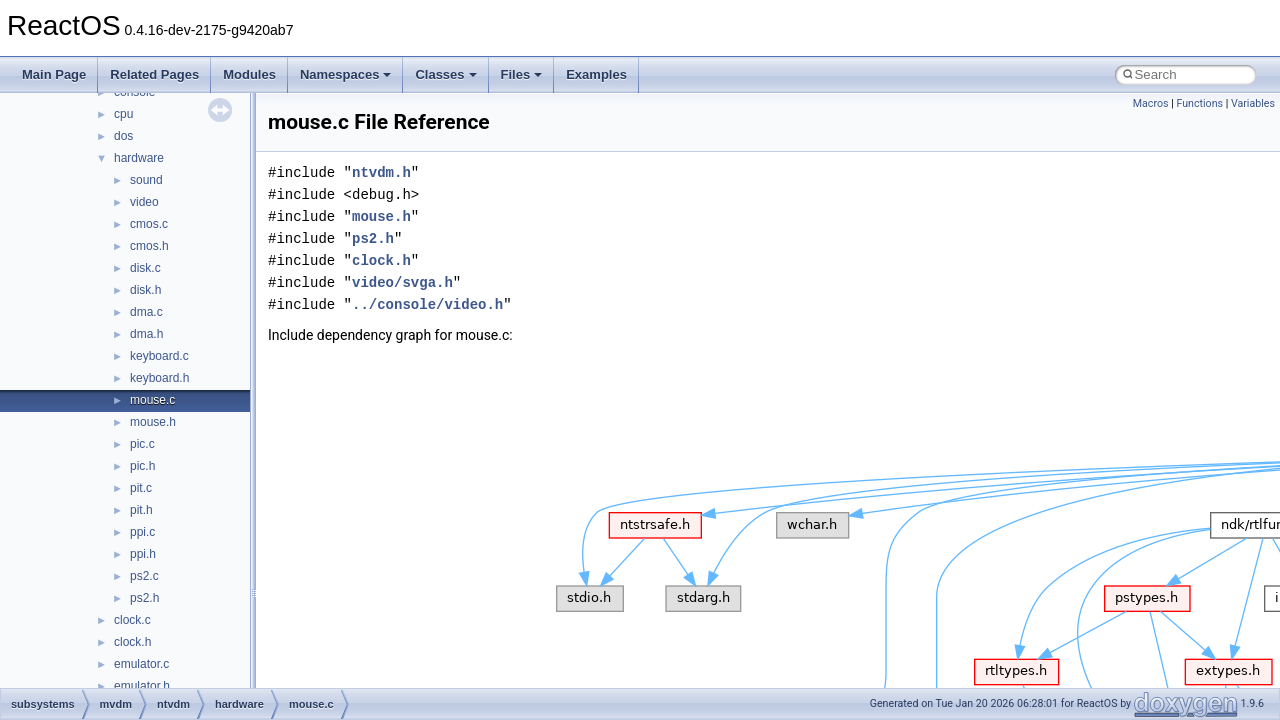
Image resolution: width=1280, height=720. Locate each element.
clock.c (132, 620)
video (144, 202)
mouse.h (153, 422)
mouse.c (152, 400)
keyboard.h (159, 378)
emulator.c (141, 664)
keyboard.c (159, 356)
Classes (445, 74)
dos (123, 136)
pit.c (141, 488)
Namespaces (346, 74)
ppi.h (143, 554)
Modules (249, 74)
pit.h (141, 510)
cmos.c (149, 224)
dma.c (146, 312)
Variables (1253, 103)
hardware (139, 158)
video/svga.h (402, 282)
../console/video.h (427, 304)
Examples (596, 74)
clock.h (132, 642)
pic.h (142, 466)
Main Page (54, 74)
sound (146, 180)
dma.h (146, 334)
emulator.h (142, 686)
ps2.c (144, 576)
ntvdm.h (381, 172)
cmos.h (149, 246)
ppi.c (142, 532)
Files (522, 74)
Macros (1151, 103)
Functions (1199, 103)
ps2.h (144, 598)
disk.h (145, 290)
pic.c (142, 444)
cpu (123, 114)
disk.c (145, 268)
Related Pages (154, 74)
